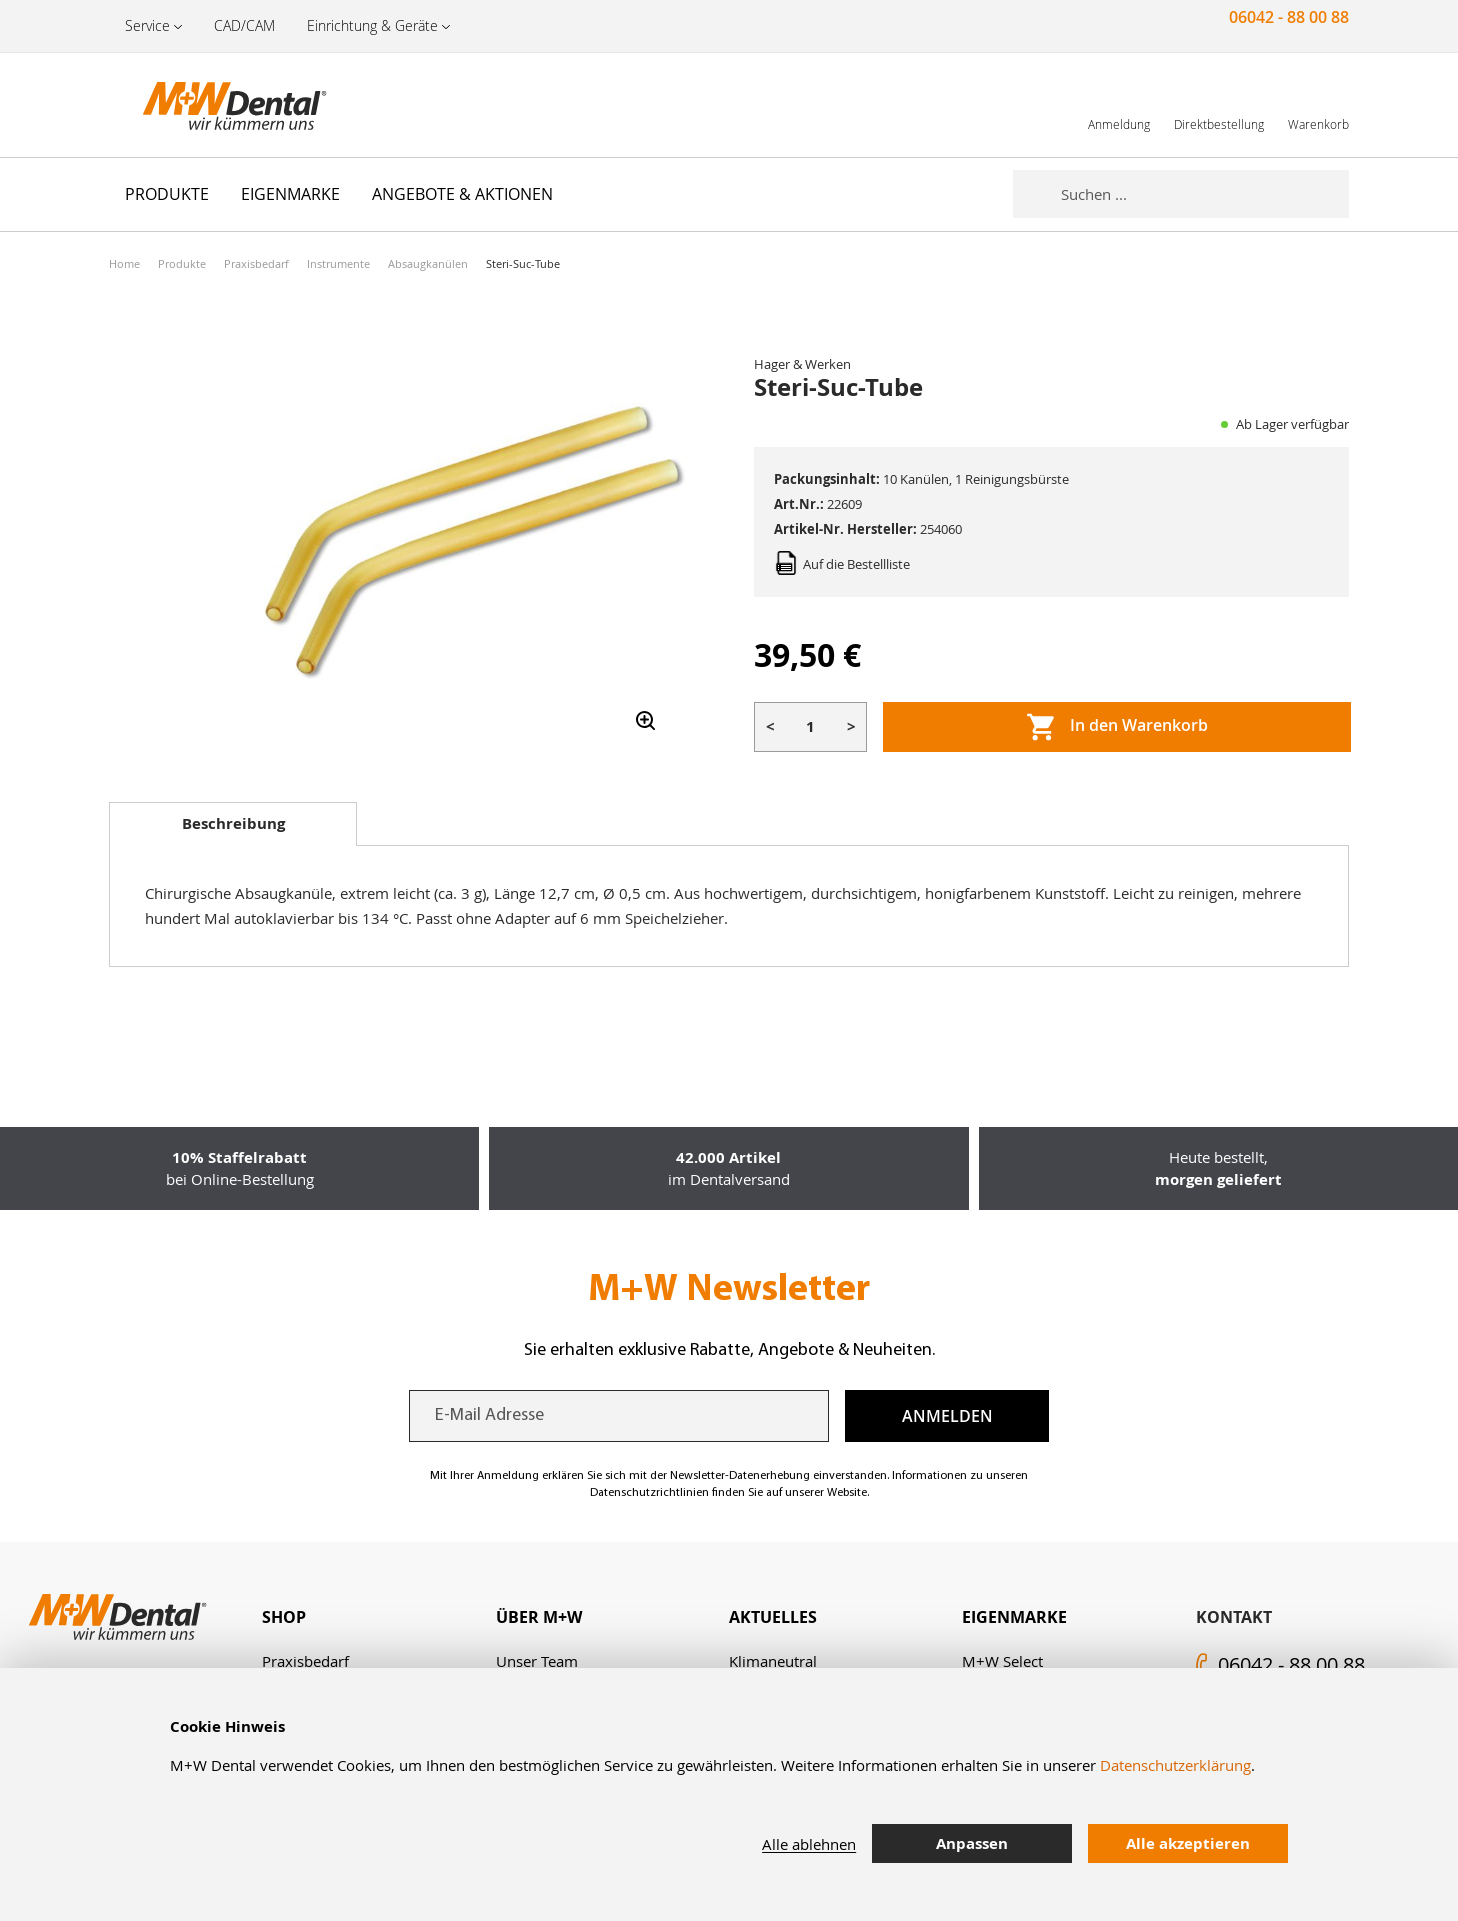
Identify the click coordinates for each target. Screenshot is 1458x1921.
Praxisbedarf (256, 263)
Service (147, 25)
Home (124, 263)
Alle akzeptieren (1188, 1843)
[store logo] (209, 105)
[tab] (233, 824)
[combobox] (1205, 194)
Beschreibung (233, 823)
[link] (1119, 104)
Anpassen (972, 1843)
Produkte (182, 263)
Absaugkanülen (428, 263)
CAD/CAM (244, 25)
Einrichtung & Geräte (372, 25)
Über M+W (539, 1617)
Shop (284, 1617)
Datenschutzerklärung (1175, 1765)
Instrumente (338, 263)
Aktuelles (773, 1617)
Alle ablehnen (809, 1844)
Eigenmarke (1014, 1617)
